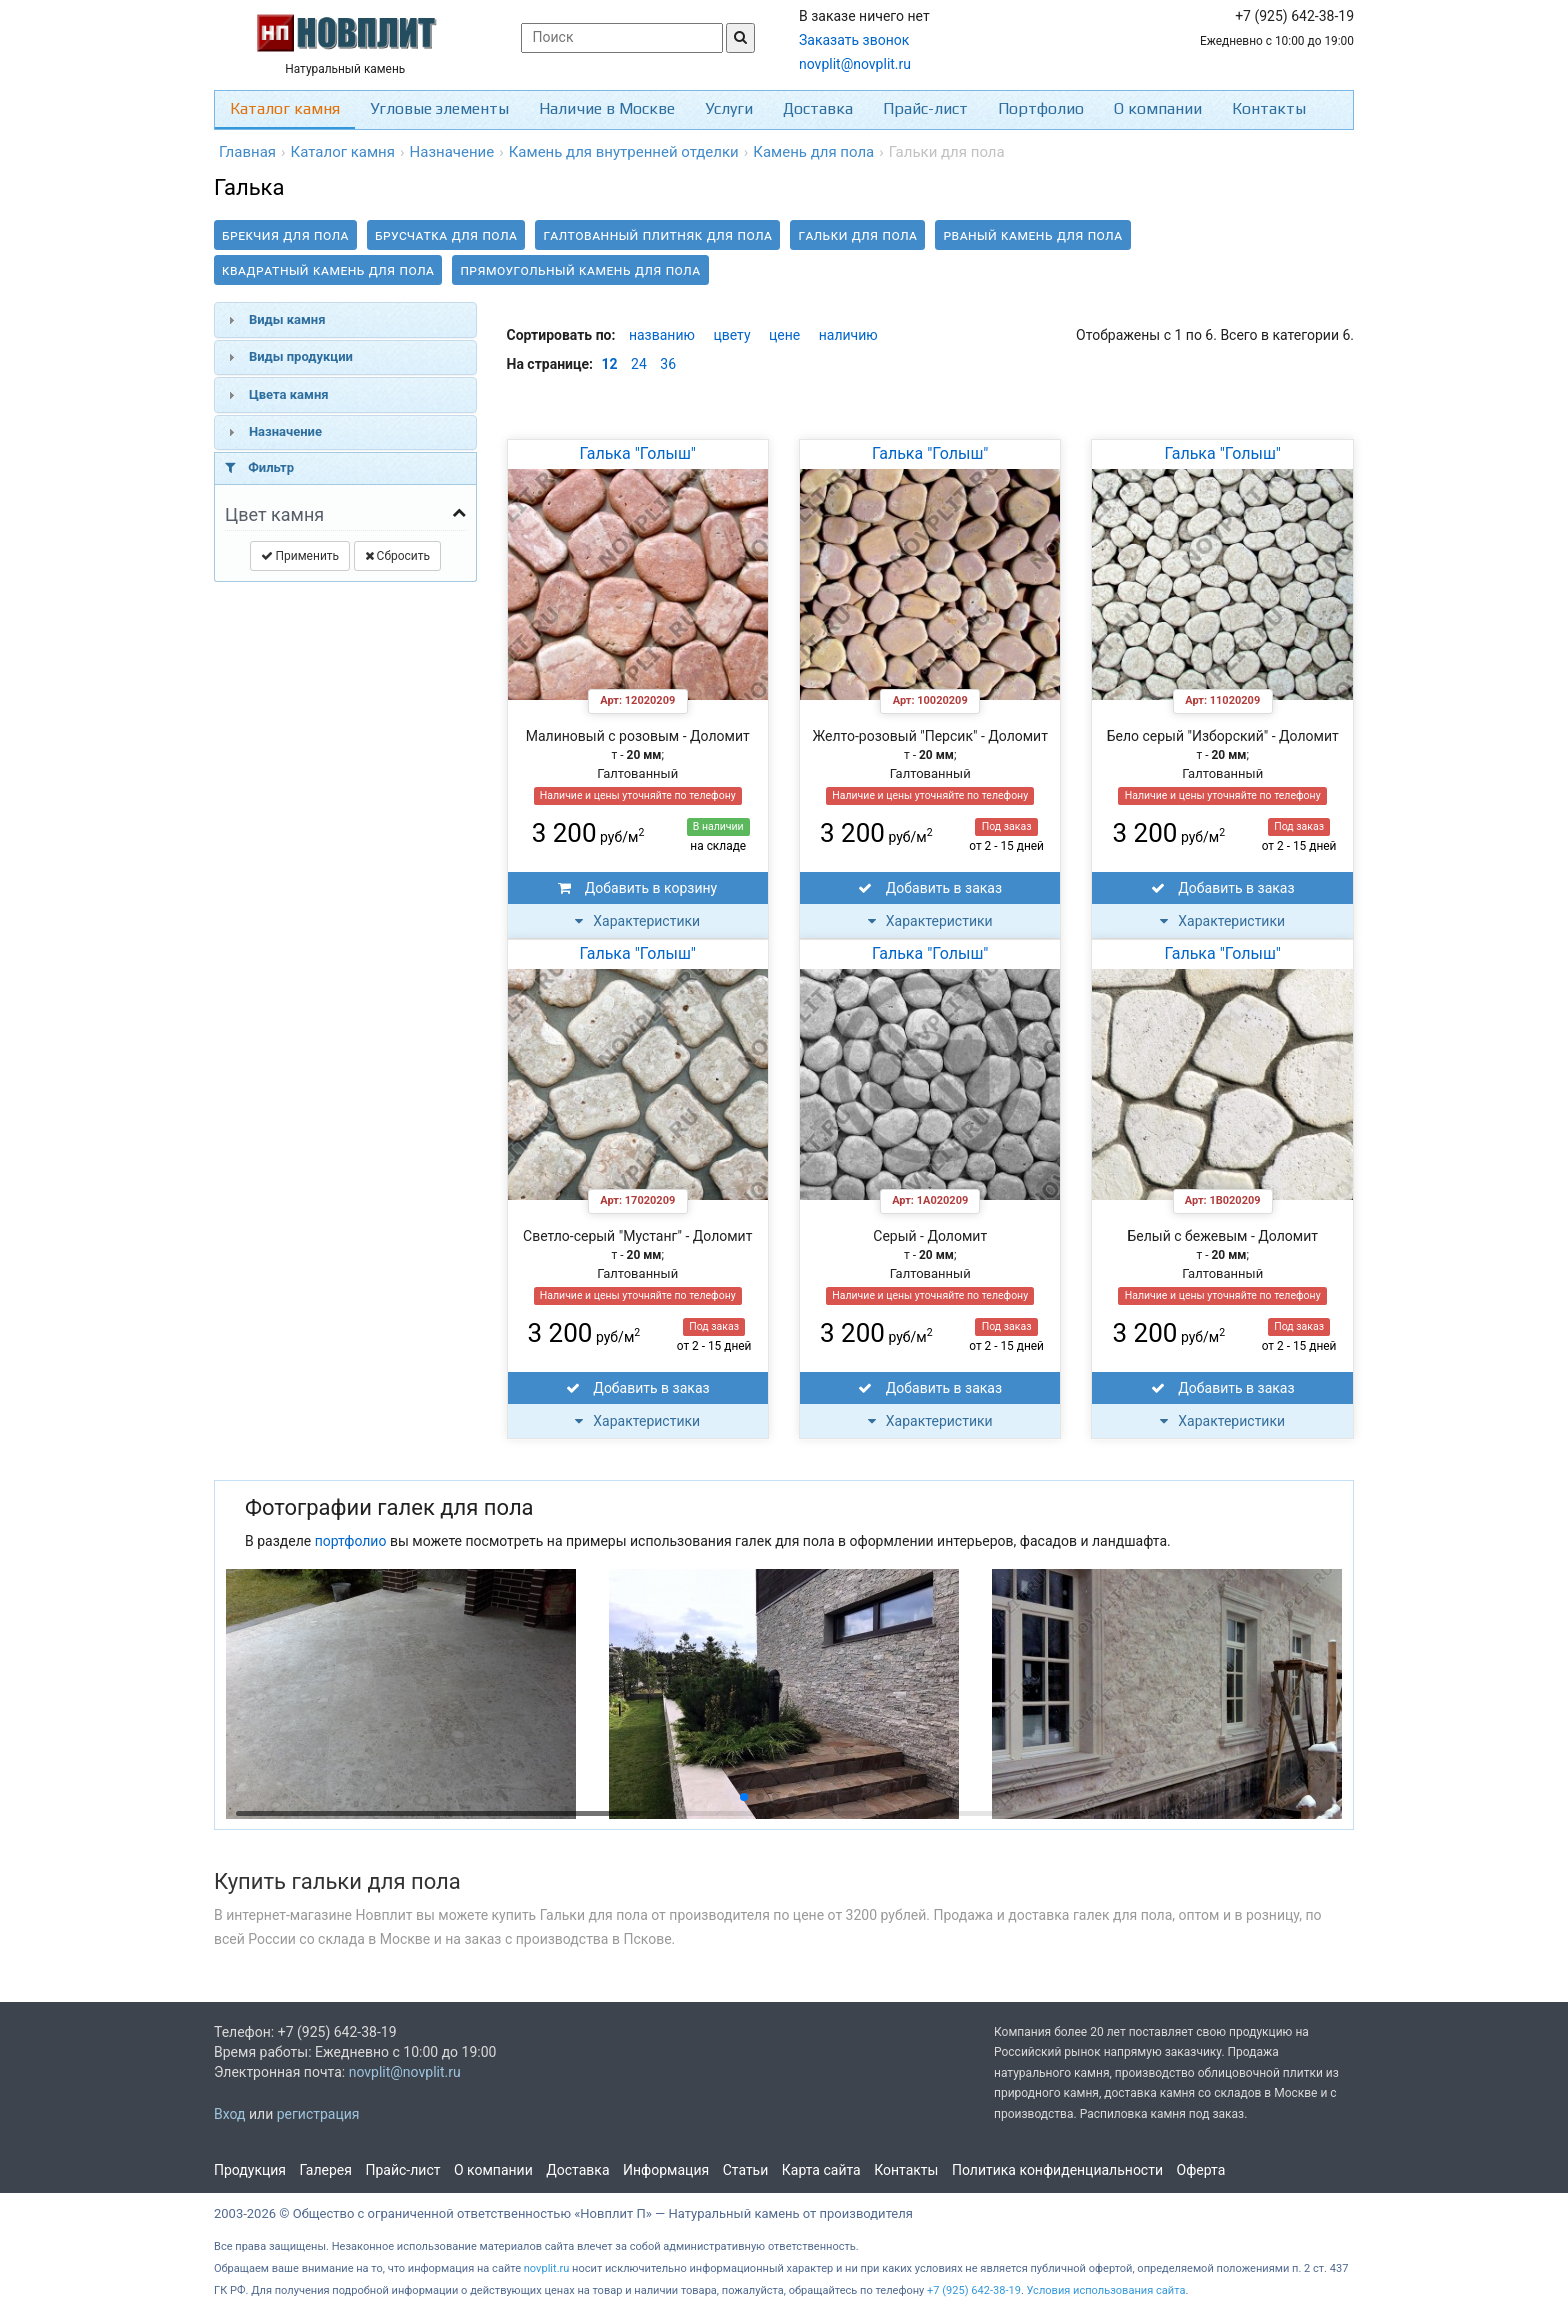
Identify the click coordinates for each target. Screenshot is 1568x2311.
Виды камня (287, 319)
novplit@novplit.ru (855, 64)
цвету (731, 335)
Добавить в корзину (637, 888)
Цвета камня (289, 394)
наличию (848, 335)
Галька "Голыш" (637, 453)
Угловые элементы (439, 108)
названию (662, 335)
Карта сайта (821, 2170)
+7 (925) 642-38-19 (974, 2290)
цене (784, 335)
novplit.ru (547, 2268)
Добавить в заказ (930, 888)
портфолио (351, 1541)
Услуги (729, 108)
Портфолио (1041, 108)
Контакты (1269, 108)
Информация (666, 2170)
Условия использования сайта (1106, 2290)
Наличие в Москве (607, 108)
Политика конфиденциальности (1057, 2170)
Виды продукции (301, 356)
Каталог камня (285, 108)
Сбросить (397, 556)
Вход (229, 2114)
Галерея (326, 2170)
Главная (247, 152)
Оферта (1201, 2170)
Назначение (285, 431)
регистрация (318, 2114)
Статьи (746, 2170)
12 (610, 364)
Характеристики (637, 921)
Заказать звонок (854, 40)
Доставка (818, 108)
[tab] (345, 320)
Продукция (250, 2170)
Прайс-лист (925, 108)
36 (668, 364)
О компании (1158, 108)
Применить (300, 556)
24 (639, 364)
